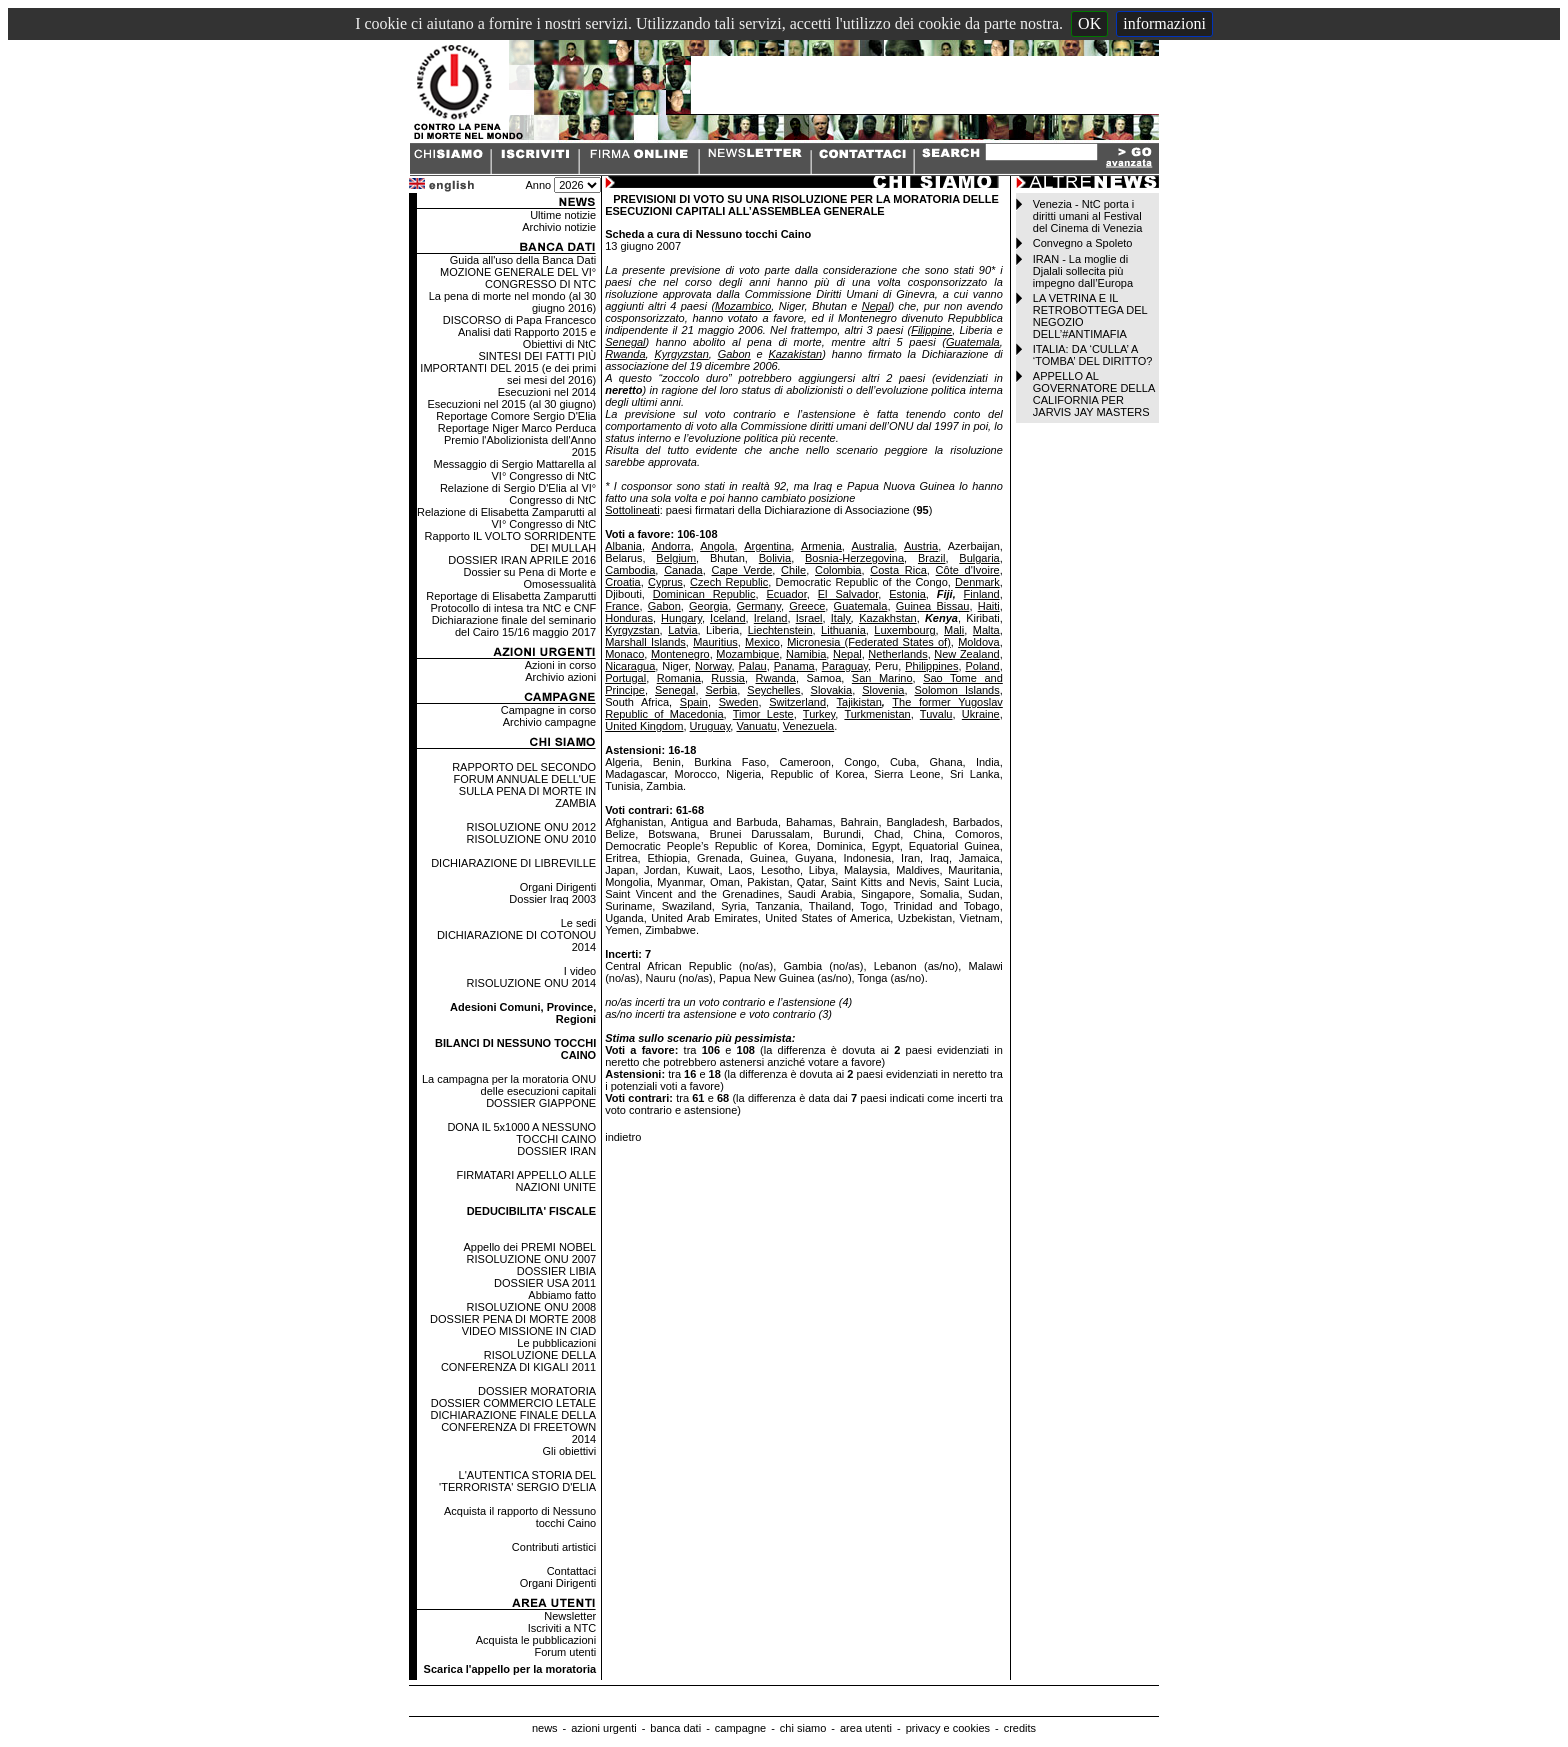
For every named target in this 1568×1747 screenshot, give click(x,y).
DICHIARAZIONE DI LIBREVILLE (513, 863)
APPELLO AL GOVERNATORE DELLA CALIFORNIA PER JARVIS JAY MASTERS (1094, 394)
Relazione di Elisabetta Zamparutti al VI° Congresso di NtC (506, 518)
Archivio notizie (559, 227)
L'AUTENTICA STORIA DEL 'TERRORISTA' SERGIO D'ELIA (517, 1481)
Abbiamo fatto (562, 1295)
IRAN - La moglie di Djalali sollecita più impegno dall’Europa (1083, 271)
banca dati (675, 1728)
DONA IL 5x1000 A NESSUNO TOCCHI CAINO (521, 1133)
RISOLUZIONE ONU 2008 (532, 1307)
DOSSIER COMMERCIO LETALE (513, 1403)
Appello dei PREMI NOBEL (530, 1247)
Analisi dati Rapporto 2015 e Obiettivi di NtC (527, 338)
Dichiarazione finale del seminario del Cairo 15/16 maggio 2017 (514, 626)
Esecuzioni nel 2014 (547, 392)
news (545, 1728)
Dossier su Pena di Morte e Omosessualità (530, 578)
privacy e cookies (948, 1728)
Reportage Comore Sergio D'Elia (516, 416)
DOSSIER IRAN (556, 1151)
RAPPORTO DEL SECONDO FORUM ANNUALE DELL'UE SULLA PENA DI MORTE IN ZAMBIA (524, 785)
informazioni (1164, 23)
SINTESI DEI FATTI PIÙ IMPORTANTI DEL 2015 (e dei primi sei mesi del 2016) (508, 368)
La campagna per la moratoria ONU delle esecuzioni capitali (509, 1085)
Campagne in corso (548, 710)
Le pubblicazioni (556, 1343)
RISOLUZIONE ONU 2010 (532, 839)
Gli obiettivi (569, 1451)
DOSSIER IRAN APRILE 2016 (522, 560)
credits (1020, 1728)
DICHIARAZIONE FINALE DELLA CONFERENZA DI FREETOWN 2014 (514, 1427)
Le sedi (578, 923)
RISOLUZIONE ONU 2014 (532, 983)
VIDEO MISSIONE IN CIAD (529, 1331)
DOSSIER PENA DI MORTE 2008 (513, 1319)
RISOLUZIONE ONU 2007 (532, 1259)
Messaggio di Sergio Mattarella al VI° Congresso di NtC (515, 470)
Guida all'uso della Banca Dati (523, 260)
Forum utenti (565, 1652)
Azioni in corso (561, 665)
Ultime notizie (563, 215)
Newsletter (570, 1616)
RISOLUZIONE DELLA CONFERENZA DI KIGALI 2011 (518, 1361)
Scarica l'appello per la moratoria (510, 1669)
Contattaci (572, 1571)
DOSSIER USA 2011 (545, 1283)
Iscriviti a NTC (562, 1628)
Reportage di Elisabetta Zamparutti (511, 596)
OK (1089, 23)
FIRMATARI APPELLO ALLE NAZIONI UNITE (527, 1181)
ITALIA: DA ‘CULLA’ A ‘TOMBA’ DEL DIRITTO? (1093, 355)
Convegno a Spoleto (1083, 243)
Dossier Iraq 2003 (552, 899)
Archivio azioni (560, 677)
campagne (740, 1728)
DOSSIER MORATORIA (537, 1391)
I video (580, 971)
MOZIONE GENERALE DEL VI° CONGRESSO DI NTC (518, 278)
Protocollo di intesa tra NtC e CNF (514, 608)
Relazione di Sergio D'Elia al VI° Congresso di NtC (518, 494)
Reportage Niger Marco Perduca (517, 428)
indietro (623, 1137)
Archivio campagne (550, 722)
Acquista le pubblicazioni (536, 1640)
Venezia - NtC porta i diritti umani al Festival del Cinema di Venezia (1087, 216)
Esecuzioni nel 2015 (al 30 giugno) (511, 404)
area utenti (866, 1728)
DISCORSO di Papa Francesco (519, 320)
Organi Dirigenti (558, 887)
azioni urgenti (603, 1728)
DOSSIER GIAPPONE (541, 1103)
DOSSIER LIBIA (556, 1271)
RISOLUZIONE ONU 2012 (532, 827)
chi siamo (803, 1728)
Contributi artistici (554, 1547)
